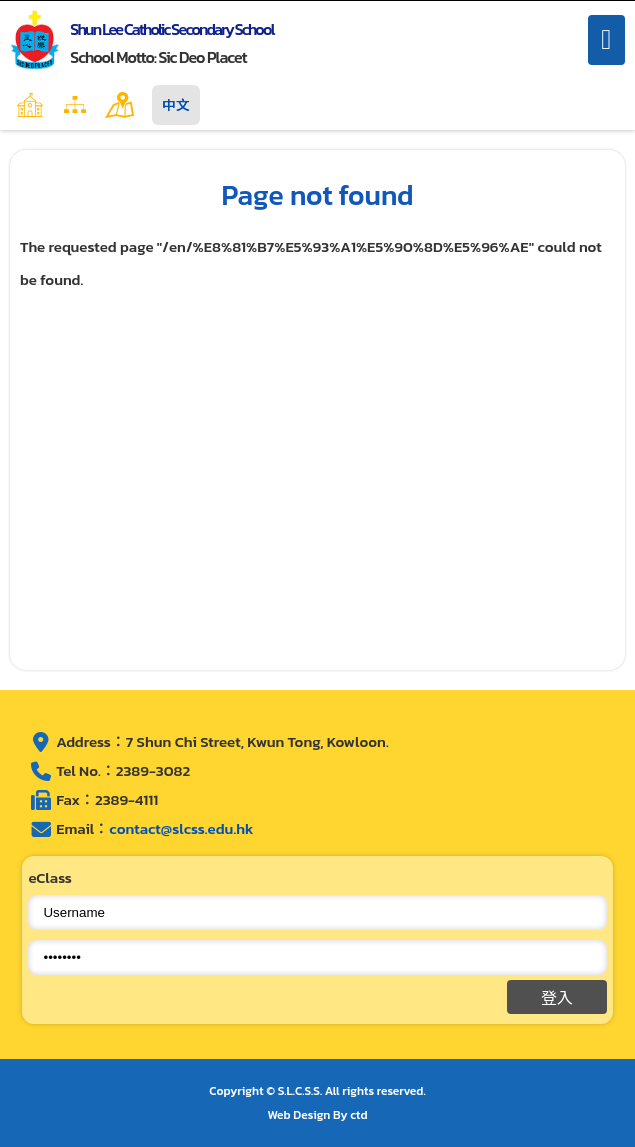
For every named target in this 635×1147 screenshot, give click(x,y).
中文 (176, 105)
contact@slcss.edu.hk (181, 828)
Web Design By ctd (318, 1115)
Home (73, 105)
